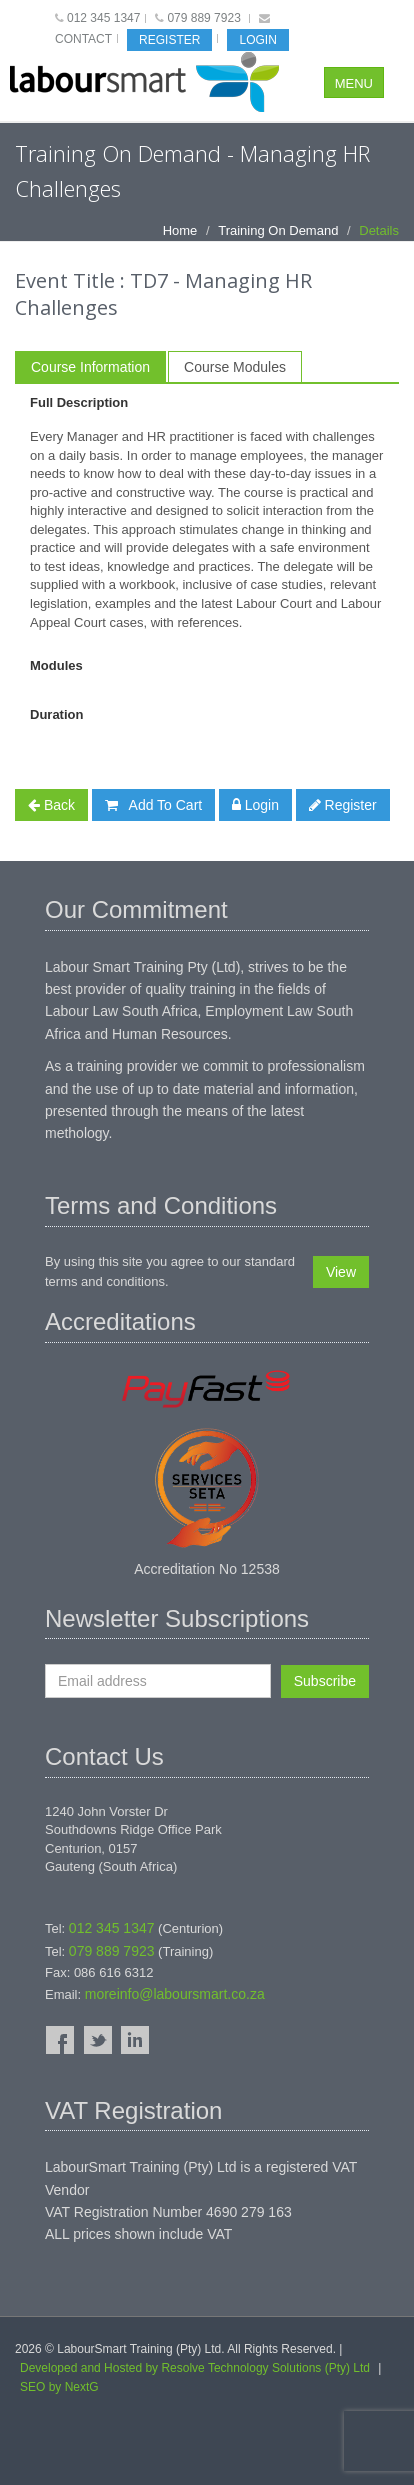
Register (169, 40)
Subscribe (325, 1681)
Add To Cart (154, 805)
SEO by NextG (59, 2387)
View (341, 1272)
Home (180, 230)
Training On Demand (278, 230)
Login (257, 40)
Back (51, 805)
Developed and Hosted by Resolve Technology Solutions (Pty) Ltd (195, 2368)
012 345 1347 (103, 18)
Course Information (90, 367)
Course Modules (235, 367)
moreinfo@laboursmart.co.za (175, 1994)
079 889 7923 (203, 18)
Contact (83, 39)
